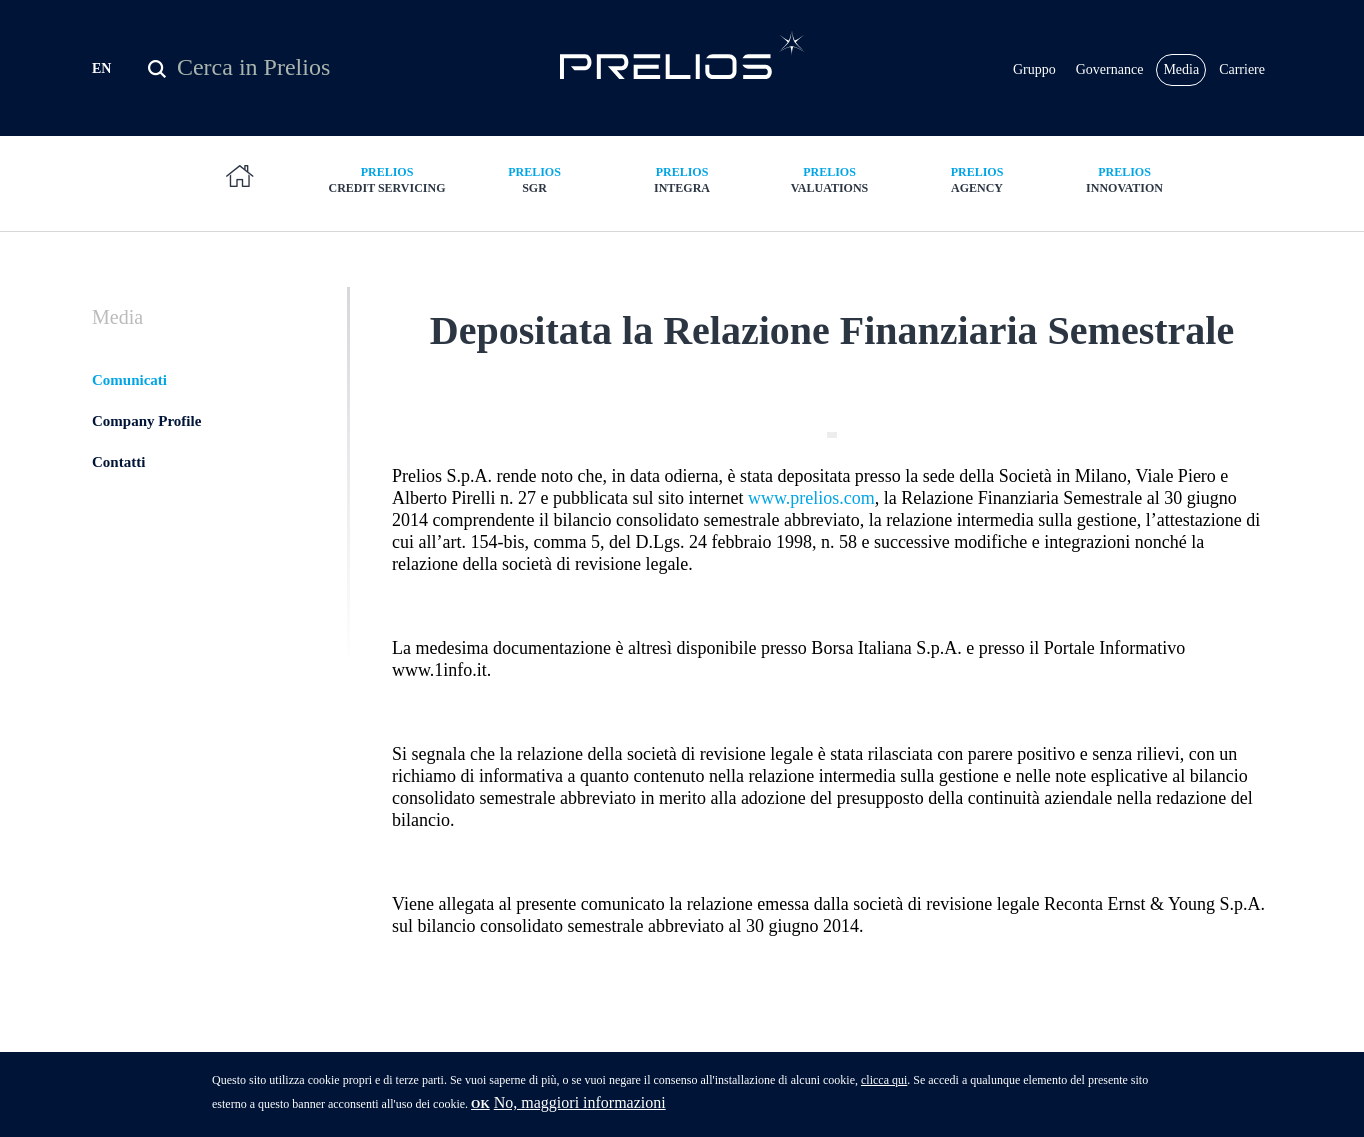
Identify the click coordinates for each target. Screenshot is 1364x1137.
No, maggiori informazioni (580, 1110)
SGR (535, 179)
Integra (682, 179)
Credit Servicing (387, 179)
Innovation (1125, 179)
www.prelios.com (811, 498)
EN (101, 68)
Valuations (830, 179)
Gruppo (1034, 69)
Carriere (1242, 69)
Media (1181, 69)
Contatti (118, 462)
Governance (1110, 69)
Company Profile (146, 421)
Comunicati (129, 380)
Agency (977, 179)
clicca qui (884, 1088)
